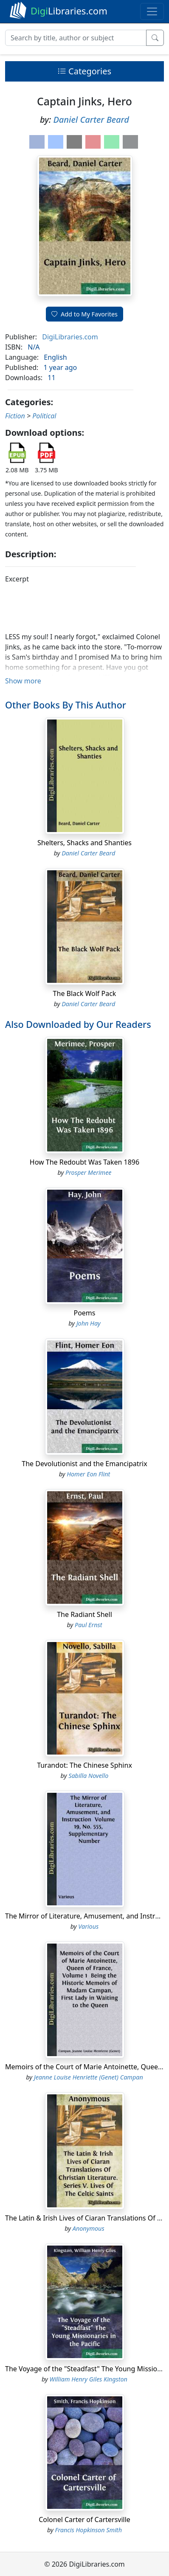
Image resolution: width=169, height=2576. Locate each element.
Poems (84, 1313)
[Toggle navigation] (152, 11)
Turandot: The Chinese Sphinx (84, 1765)
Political (44, 415)
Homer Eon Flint (88, 1474)
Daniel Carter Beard (91, 119)
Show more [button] (23, 681)
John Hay (88, 1323)
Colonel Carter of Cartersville (84, 2519)
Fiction (15, 415)
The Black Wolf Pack (84, 993)
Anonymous (88, 2228)
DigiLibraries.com (70, 336)
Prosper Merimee (88, 1172)
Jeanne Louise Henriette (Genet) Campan (88, 2077)
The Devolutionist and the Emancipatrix (84, 1463)
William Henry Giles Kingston (88, 2379)
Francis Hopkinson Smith (88, 2530)
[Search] (75, 38)
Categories (84, 71)
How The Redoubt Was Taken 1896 (84, 1162)
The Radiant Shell (84, 1614)
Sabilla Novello (88, 1776)
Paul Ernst (88, 1625)
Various (88, 1926)
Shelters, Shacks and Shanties (84, 842)
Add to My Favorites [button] (84, 314)
